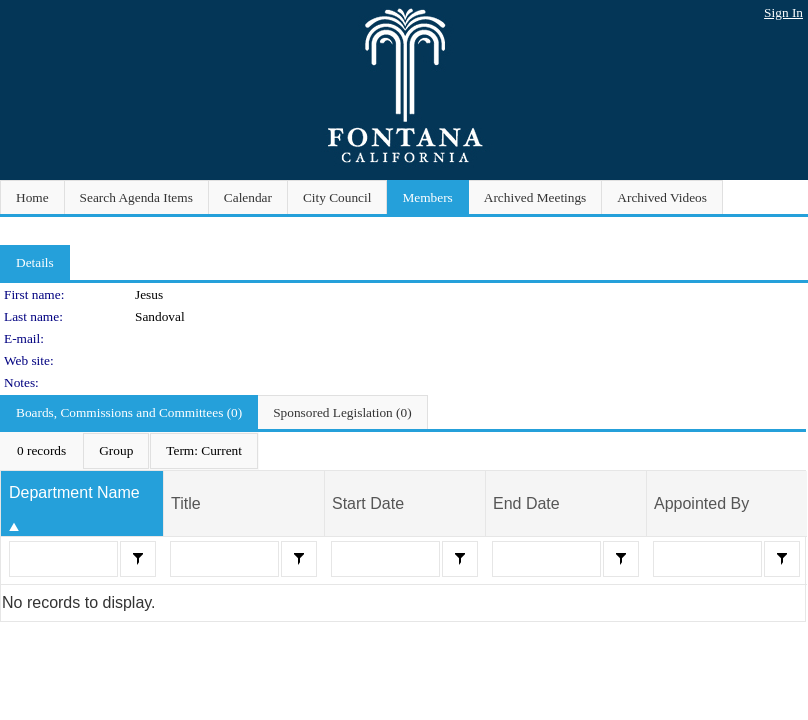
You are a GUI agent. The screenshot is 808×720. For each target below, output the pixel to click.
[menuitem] (41, 451)
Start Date (368, 503)
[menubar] (129, 451)
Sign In (783, 12)
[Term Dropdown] (204, 451)
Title (186, 503)
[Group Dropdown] (116, 451)
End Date (526, 503)
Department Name (74, 492)
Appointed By (701, 503)
